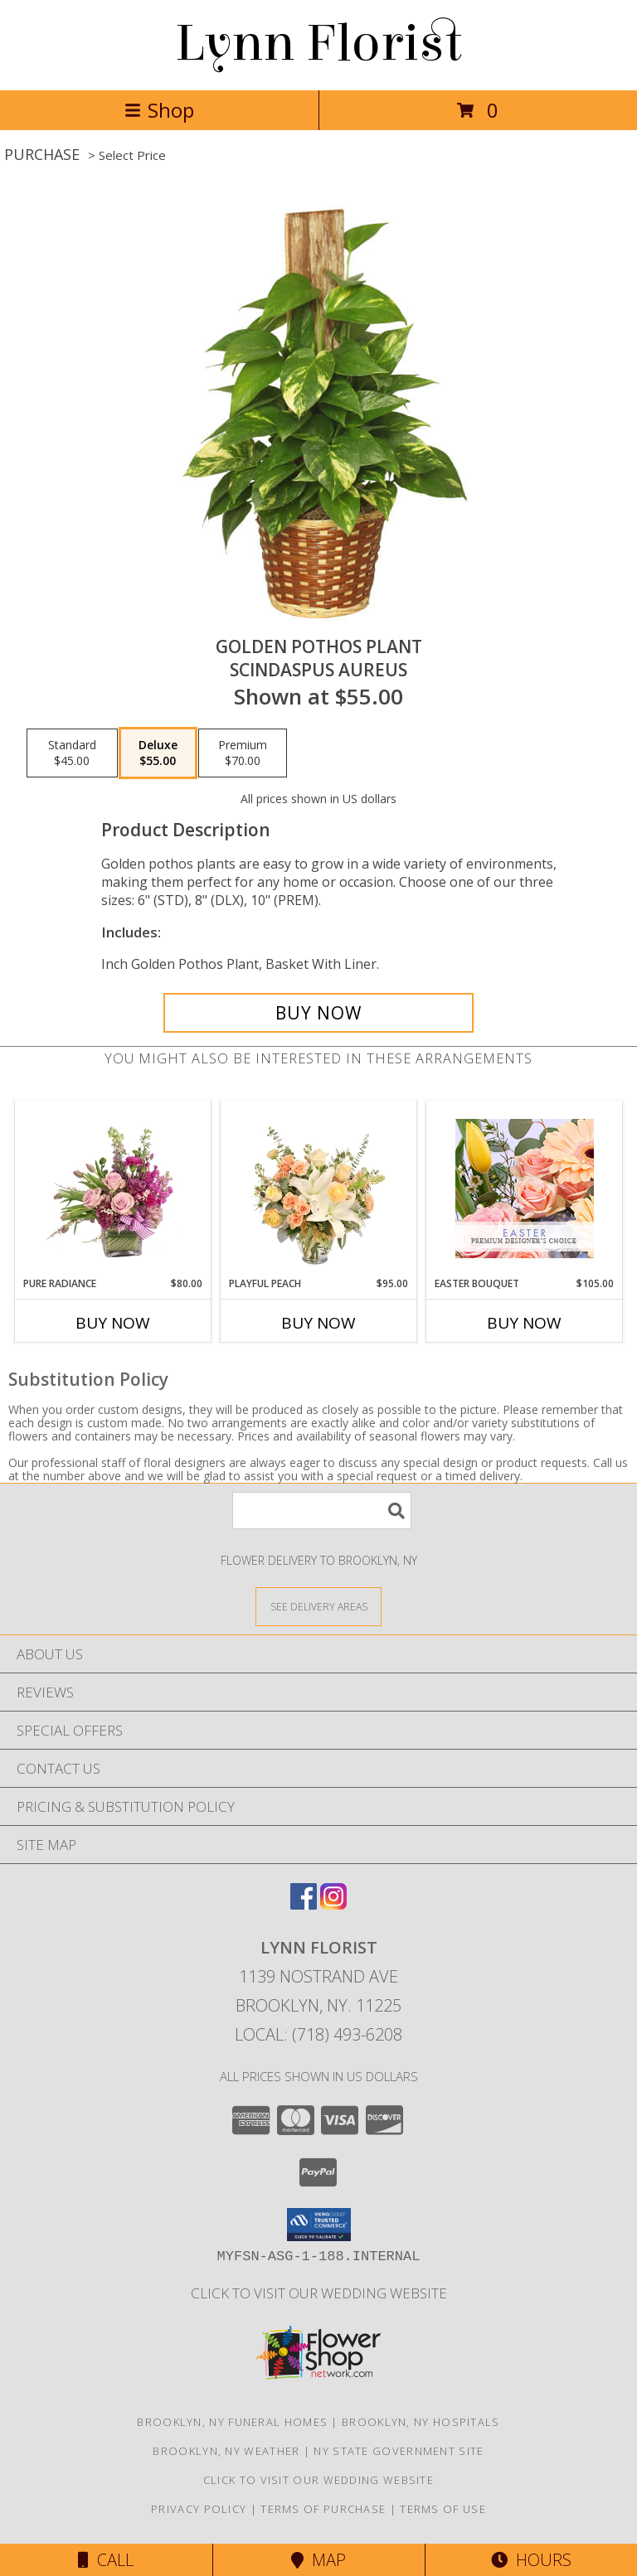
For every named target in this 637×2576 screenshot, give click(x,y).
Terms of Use (443, 2508)
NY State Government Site (399, 2450)
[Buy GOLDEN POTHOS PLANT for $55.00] (318, 1013)
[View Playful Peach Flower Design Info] (319, 1188)
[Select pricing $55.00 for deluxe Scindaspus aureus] (158, 753)
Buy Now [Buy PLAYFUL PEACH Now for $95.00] (318, 1323)
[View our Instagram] (333, 1904)
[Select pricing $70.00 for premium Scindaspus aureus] (242, 753)
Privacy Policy (198, 2508)
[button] (319, 2224)
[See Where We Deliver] (318, 1606)
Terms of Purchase (323, 2508)
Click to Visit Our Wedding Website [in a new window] (319, 2292)
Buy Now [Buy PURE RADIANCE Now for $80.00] (112, 1323)
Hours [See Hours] (531, 2560)
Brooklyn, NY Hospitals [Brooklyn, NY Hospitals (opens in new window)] (421, 2421)
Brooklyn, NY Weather (226, 2450)
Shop (159, 109)
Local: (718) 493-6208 (318, 2034)
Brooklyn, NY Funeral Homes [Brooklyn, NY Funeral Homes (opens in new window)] (232, 2421)
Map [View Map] (318, 2560)
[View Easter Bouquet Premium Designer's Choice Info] (524, 1188)
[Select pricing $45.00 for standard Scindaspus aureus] (72, 753)
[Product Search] (321, 1510)
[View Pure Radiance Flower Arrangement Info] (113, 1188)
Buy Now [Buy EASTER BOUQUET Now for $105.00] (524, 1323)
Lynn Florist (318, 43)
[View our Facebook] (303, 1904)
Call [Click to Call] (106, 2560)
